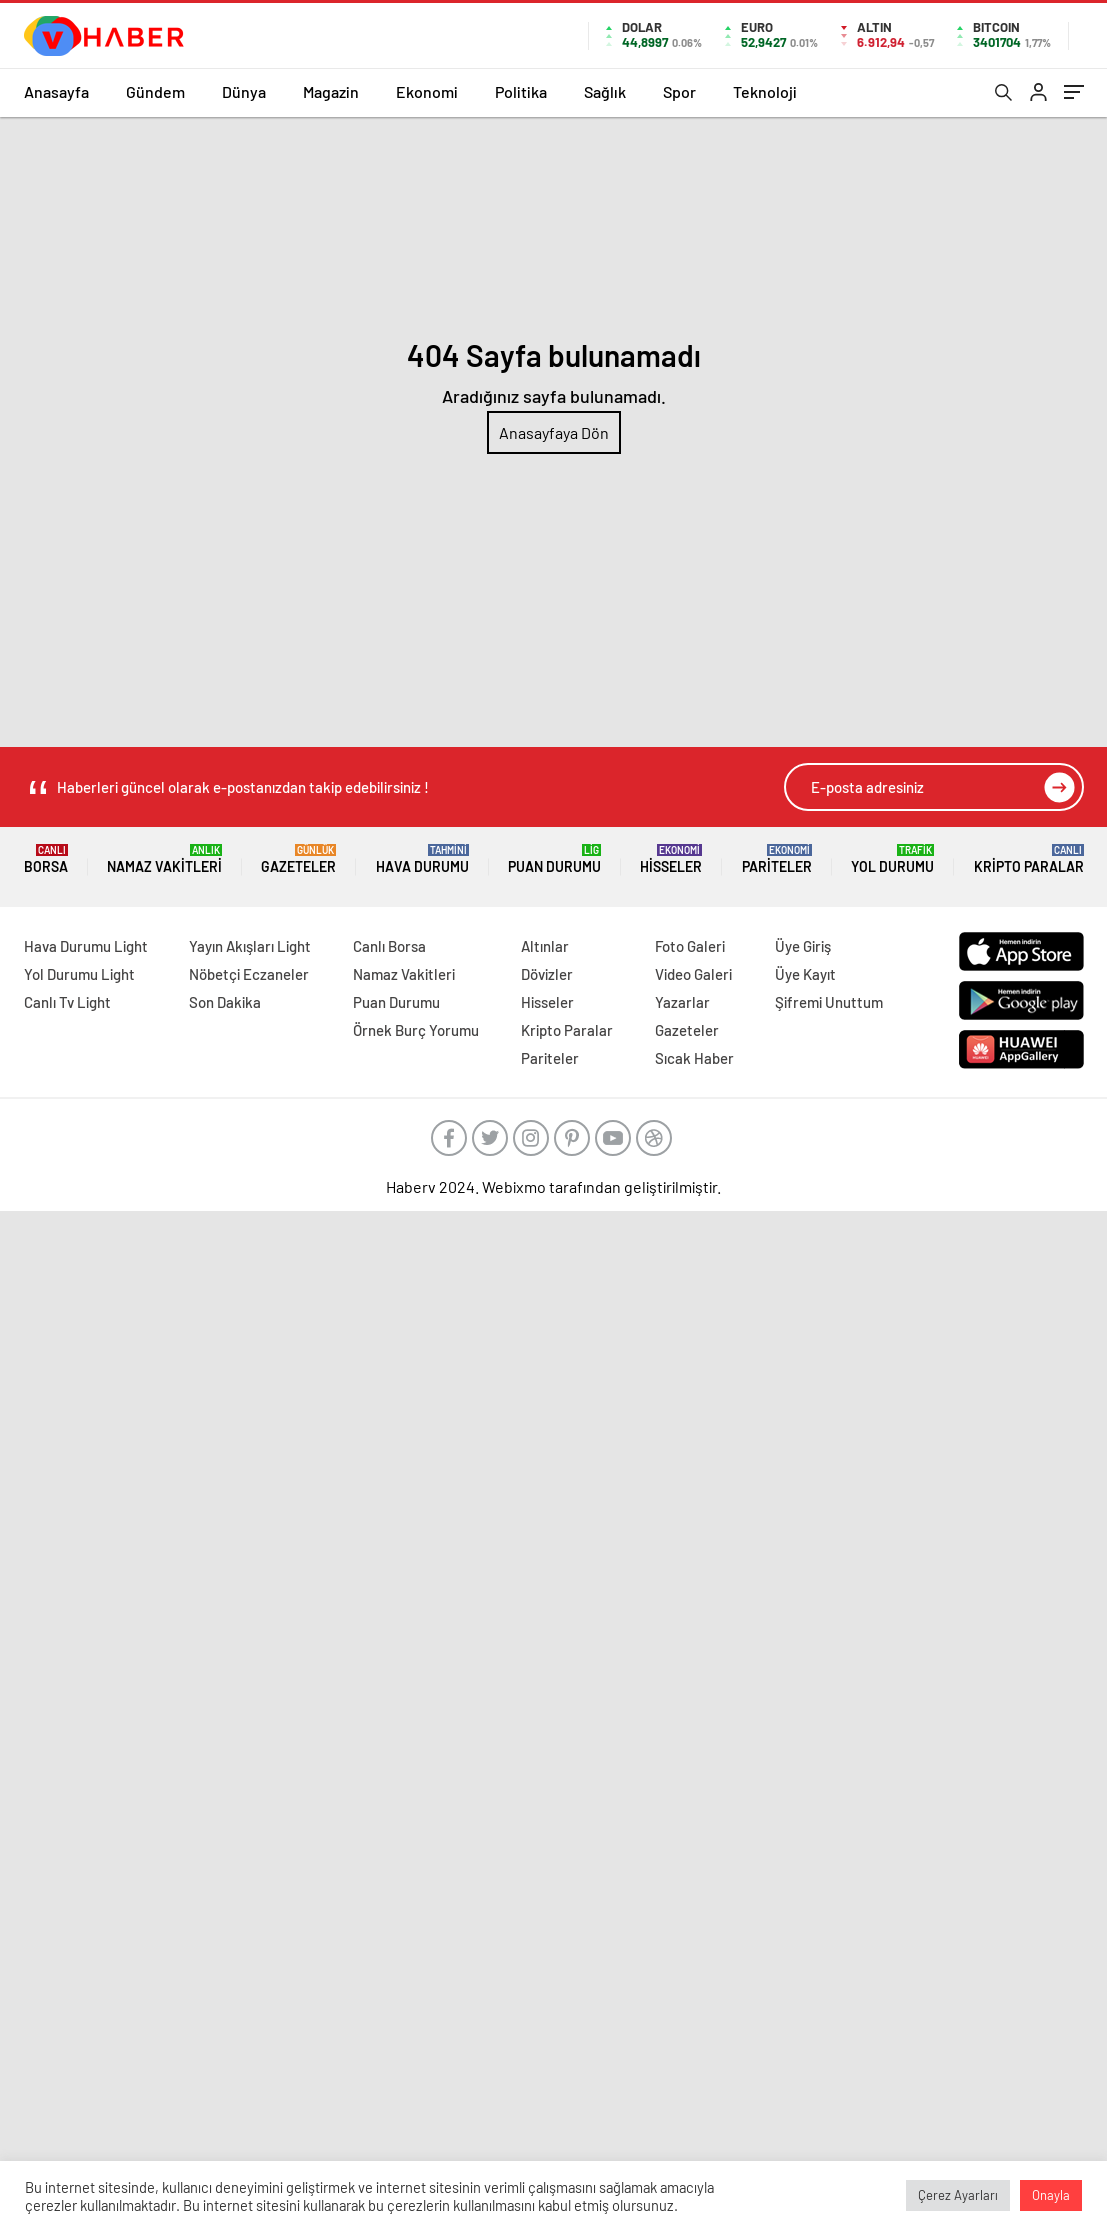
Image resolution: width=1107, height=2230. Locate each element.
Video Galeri (693, 974)
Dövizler (547, 974)
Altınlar (545, 946)
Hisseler (671, 859)
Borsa (46, 859)
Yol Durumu (892, 859)
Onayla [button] (1051, 2195)
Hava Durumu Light (86, 946)
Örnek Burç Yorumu (416, 1030)
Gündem (155, 91)
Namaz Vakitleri (164, 859)
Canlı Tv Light (67, 1002)
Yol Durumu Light (79, 974)
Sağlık (605, 91)
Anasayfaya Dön (554, 432)
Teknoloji (765, 91)
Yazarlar (682, 1002)
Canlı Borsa (389, 946)
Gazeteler (298, 859)
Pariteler (777, 859)
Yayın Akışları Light (250, 946)
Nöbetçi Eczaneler (249, 974)
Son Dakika (225, 1002)
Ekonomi (427, 91)
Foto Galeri (690, 946)
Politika (521, 91)
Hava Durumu (422, 859)
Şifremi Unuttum (829, 1002)
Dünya (244, 91)
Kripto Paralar (1029, 859)
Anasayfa (56, 91)
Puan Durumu (554, 859)
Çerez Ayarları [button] (958, 2195)
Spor (679, 91)
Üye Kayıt (805, 974)
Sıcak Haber (694, 1058)
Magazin (331, 91)
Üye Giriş (803, 946)
